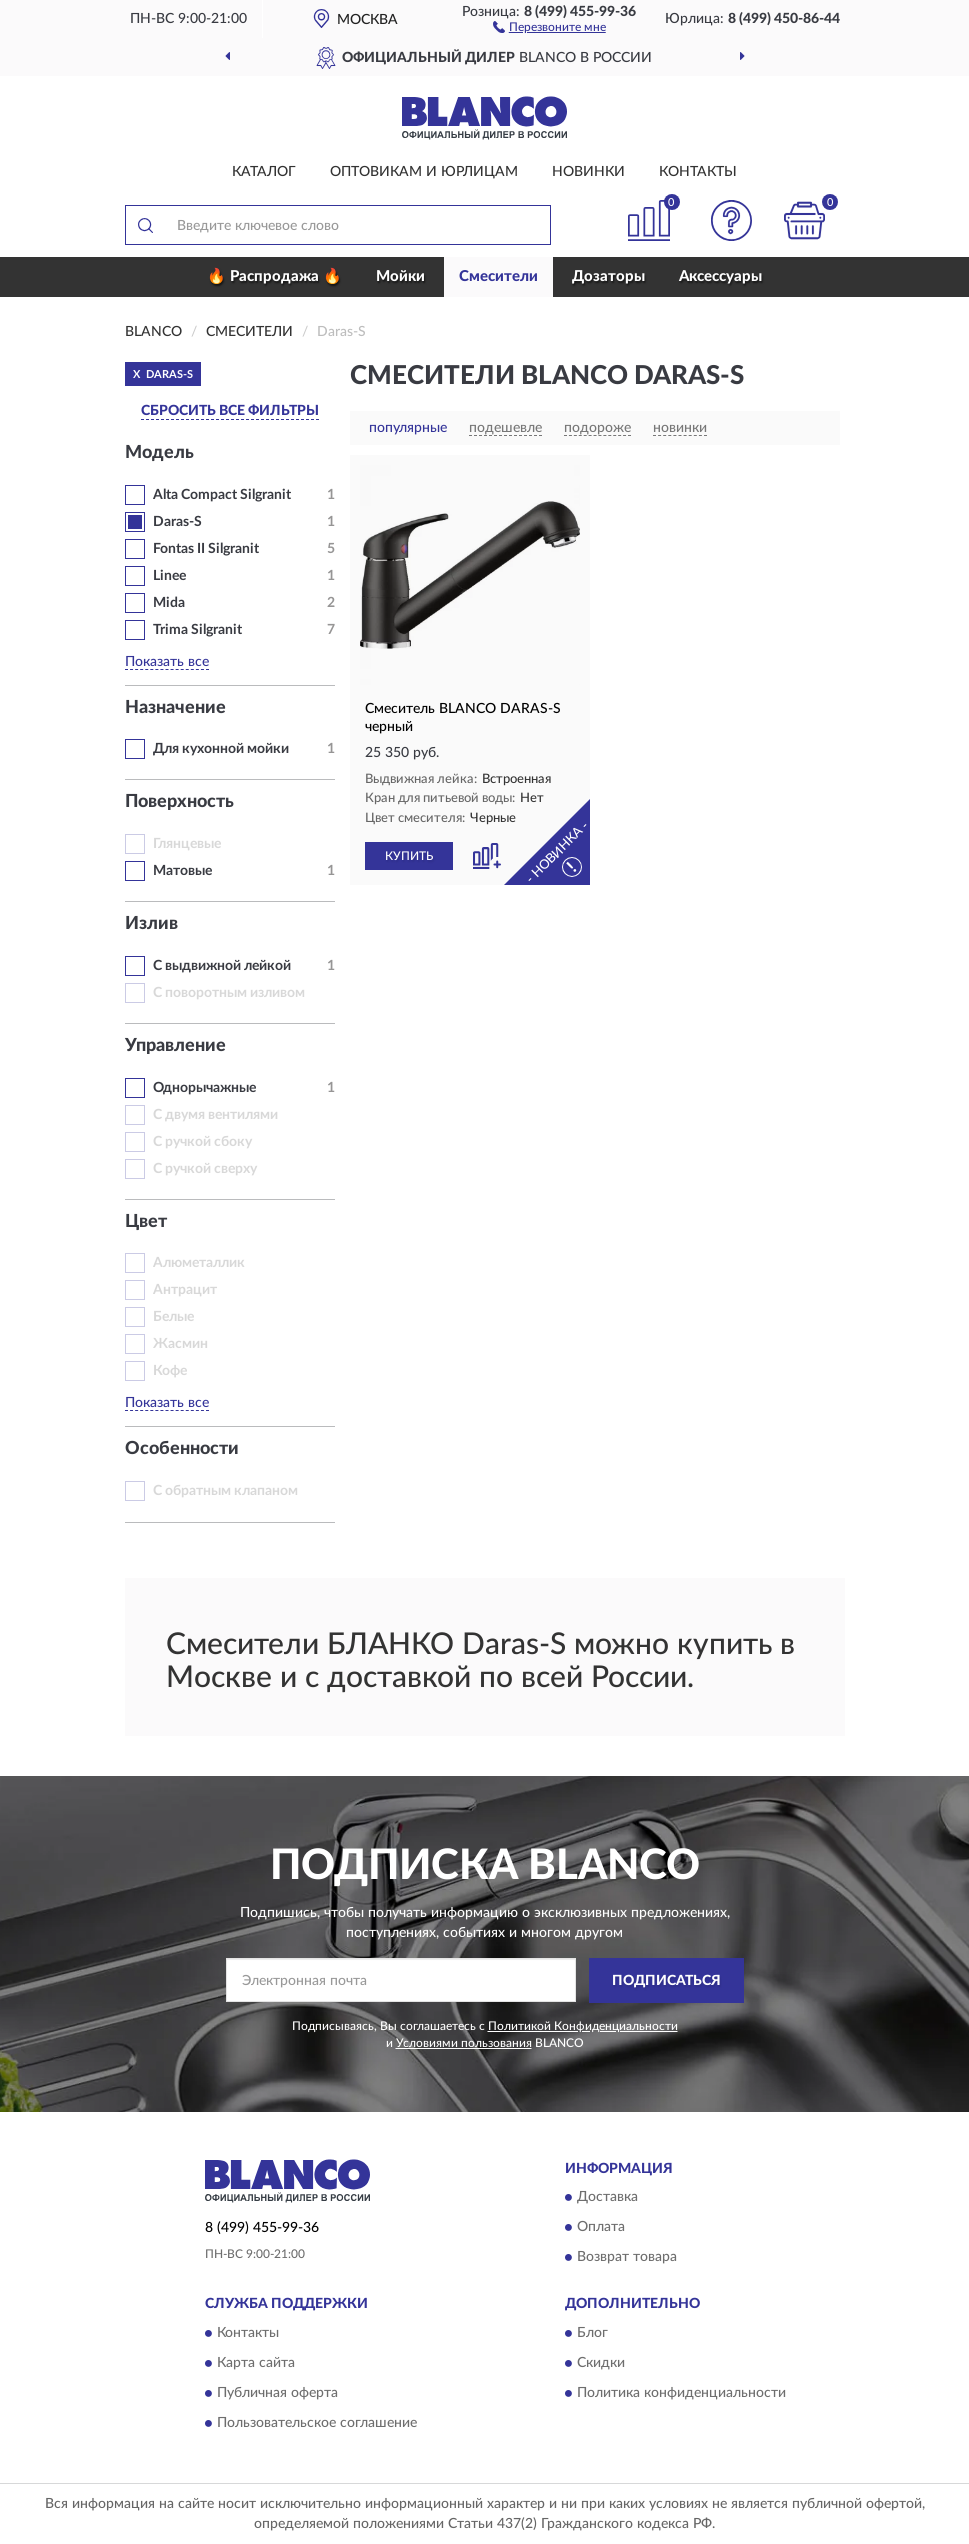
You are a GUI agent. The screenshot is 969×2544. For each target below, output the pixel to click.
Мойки (400, 276)
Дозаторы (608, 276)
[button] (549, 26)
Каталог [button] (264, 172)
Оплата (601, 2228)
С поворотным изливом (229, 993)
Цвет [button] (146, 1222)
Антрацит (185, 1290)
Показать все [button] (167, 662)
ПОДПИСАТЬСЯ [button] (666, 1981)
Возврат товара (627, 2258)
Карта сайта (256, 2363)
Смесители (498, 276)
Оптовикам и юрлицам (424, 172)
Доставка (607, 2198)
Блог (592, 2333)
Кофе (170, 1371)
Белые (173, 1317)
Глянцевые (187, 844)
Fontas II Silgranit (206, 549)
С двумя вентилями (215, 1115)
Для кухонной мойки (221, 749)
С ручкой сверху (205, 1169)
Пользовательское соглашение (317, 2423)
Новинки (588, 172)
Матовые (182, 871)
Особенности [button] (182, 1449)
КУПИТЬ (409, 856)
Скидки (601, 2363)
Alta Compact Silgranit (222, 495)
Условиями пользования (464, 2043)
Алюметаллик (199, 1263)
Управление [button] (175, 1046)
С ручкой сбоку (202, 1142)
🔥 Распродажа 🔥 (274, 276)
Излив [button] (151, 924)
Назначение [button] (175, 708)
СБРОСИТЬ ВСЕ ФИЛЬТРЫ (230, 411)
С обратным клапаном (225, 1491)
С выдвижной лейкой (222, 966)
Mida (169, 603)
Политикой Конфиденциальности (583, 2026)
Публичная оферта (277, 2393)
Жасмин (180, 1344)
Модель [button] (159, 453)
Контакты (698, 172)
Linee (169, 576)
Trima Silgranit (197, 630)
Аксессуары (720, 276)
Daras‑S (177, 522)
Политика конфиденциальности (681, 2393)
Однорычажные (204, 1088)
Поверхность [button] (179, 802)
